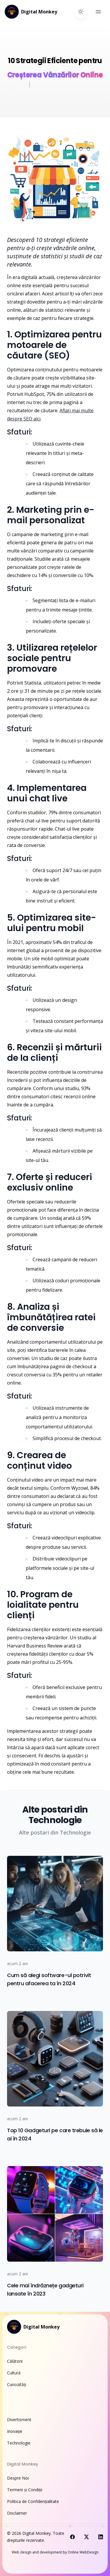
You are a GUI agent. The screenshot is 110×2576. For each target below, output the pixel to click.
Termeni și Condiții (24, 2489)
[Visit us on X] (86, 2537)
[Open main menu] (98, 12)
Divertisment (19, 2419)
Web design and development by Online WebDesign (55, 2552)
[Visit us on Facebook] (72, 2537)
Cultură (14, 2373)
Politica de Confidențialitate (33, 2501)
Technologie (19, 2443)
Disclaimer (17, 2513)
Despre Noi (18, 2478)
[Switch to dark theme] (81, 12)
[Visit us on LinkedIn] (100, 2537)
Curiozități (16, 2384)
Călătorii (15, 2361)
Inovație (14, 2431)
